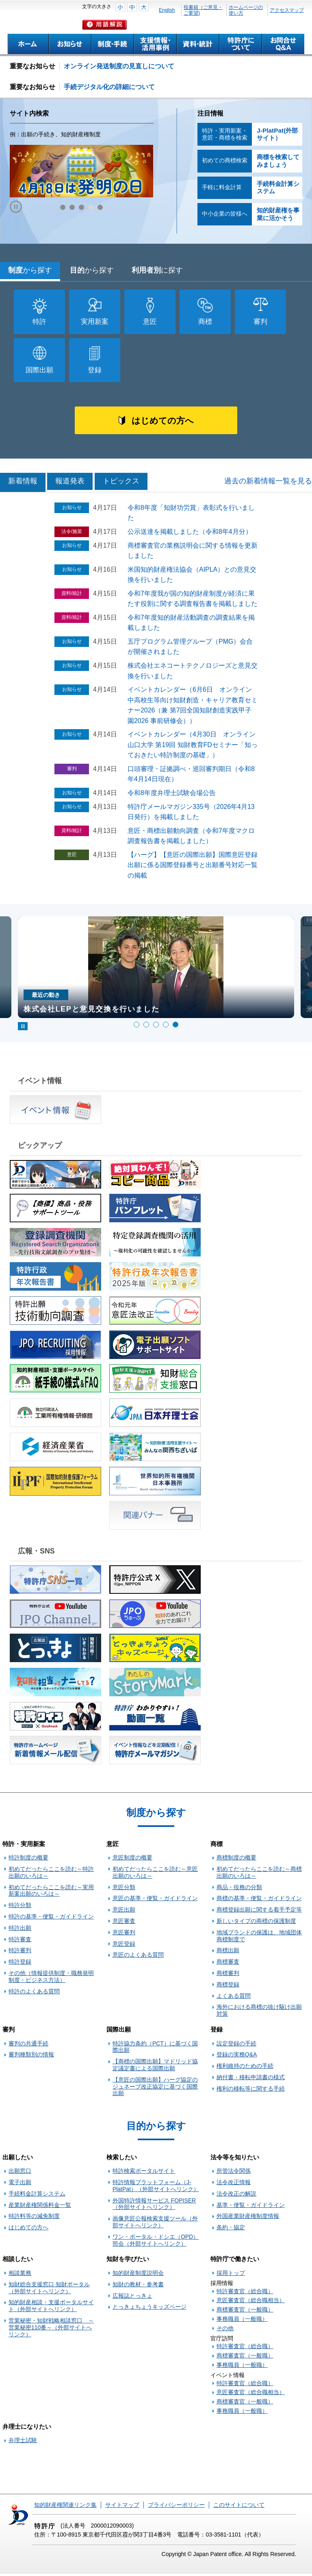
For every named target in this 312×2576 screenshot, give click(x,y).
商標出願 (228, 1952)
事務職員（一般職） (242, 2321)
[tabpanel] (156, 969)
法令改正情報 (234, 2184)
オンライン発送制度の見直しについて (119, 66)
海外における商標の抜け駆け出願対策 (259, 2012)
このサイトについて (238, 2507)
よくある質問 (234, 1998)
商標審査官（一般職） (245, 2311)
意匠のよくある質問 (138, 1956)
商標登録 (228, 1986)
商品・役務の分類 (239, 1889)
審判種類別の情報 (31, 2057)
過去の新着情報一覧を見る (268, 483)
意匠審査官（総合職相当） (251, 2302)
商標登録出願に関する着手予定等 (259, 1911)
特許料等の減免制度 (34, 2218)
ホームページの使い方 (246, 10)
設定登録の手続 (236, 2045)
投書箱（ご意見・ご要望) (203, 10)
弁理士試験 (23, 2442)
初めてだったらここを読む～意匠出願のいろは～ (155, 1874)
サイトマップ (122, 2507)
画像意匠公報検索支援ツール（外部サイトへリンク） (155, 2224)
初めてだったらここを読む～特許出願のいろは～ (51, 1874)
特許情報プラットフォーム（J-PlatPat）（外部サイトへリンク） (156, 2187)
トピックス (121, 483)
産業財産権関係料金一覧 (40, 2207)
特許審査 (20, 1941)
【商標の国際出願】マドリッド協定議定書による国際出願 (155, 2066)
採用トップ (231, 2275)
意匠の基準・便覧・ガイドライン (155, 1900)
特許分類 (20, 1907)
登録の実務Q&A (237, 2057)
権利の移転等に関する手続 (251, 2090)
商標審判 (228, 1975)
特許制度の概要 (28, 1859)
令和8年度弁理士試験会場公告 (172, 794)
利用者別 (157, 270)
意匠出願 (124, 1911)
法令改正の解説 (236, 2195)
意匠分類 (124, 1889)
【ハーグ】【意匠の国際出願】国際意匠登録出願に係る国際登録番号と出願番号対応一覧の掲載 (193, 867)
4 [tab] (166, 1026)
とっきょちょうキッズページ (149, 2309)
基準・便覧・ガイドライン (251, 2207)
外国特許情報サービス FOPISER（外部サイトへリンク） (154, 2206)
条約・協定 (231, 2229)
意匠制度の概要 (132, 1859)
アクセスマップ (287, 10)
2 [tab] (146, 1026)
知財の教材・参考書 (138, 2286)
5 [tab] (175, 1026)
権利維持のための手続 (245, 2068)
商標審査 (228, 1963)
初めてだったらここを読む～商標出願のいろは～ (259, 1874)
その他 (225, 2330)
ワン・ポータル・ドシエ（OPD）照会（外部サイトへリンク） (156, 2242)
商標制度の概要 (236, 1859)
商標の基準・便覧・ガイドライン (259, 1900)
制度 (30, 270)
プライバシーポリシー (176, 2507)
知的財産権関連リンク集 (65, 2507)
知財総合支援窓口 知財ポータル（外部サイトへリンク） (49, 2289)
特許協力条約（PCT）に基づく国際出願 (155, 2049)
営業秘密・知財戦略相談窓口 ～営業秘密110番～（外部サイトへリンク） (51, 2329)
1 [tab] (136, 1026)
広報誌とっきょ (132, 2297)
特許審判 (20, 1952)
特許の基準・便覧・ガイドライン (51, 1918)
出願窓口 (20, 2173)
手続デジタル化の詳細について (109, 86)
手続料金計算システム (37, 2195)
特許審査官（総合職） (245, 2293)
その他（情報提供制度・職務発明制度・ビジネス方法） (51, 1978)
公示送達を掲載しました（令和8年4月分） (190, 533)
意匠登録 (124, 1945)
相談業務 (20, 2275)
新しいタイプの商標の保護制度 (256, 1923)
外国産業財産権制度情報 (248, 2218)
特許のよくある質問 (34, 1993)
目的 (92, 270)
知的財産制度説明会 (138, 2275)
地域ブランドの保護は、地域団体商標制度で (259, 1938)
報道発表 (69, 483)
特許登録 (20, 1963)
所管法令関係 (234, 2173)
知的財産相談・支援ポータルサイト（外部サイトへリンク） (51, 2308)
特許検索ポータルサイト (144, 2173)
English (167, 10)
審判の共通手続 (28, 2045)
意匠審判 (124, 1934)
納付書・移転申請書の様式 (251, 2079)
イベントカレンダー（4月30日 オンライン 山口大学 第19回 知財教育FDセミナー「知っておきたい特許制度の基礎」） (195, 746)
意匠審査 (124, 1923)
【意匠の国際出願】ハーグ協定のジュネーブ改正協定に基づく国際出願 (155, 2088)
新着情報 (22, 483)
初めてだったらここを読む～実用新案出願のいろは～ (51, 1892)
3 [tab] (156, 1026)
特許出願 (20, 1930)
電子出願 (20, 2184)
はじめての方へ (162, 422)
